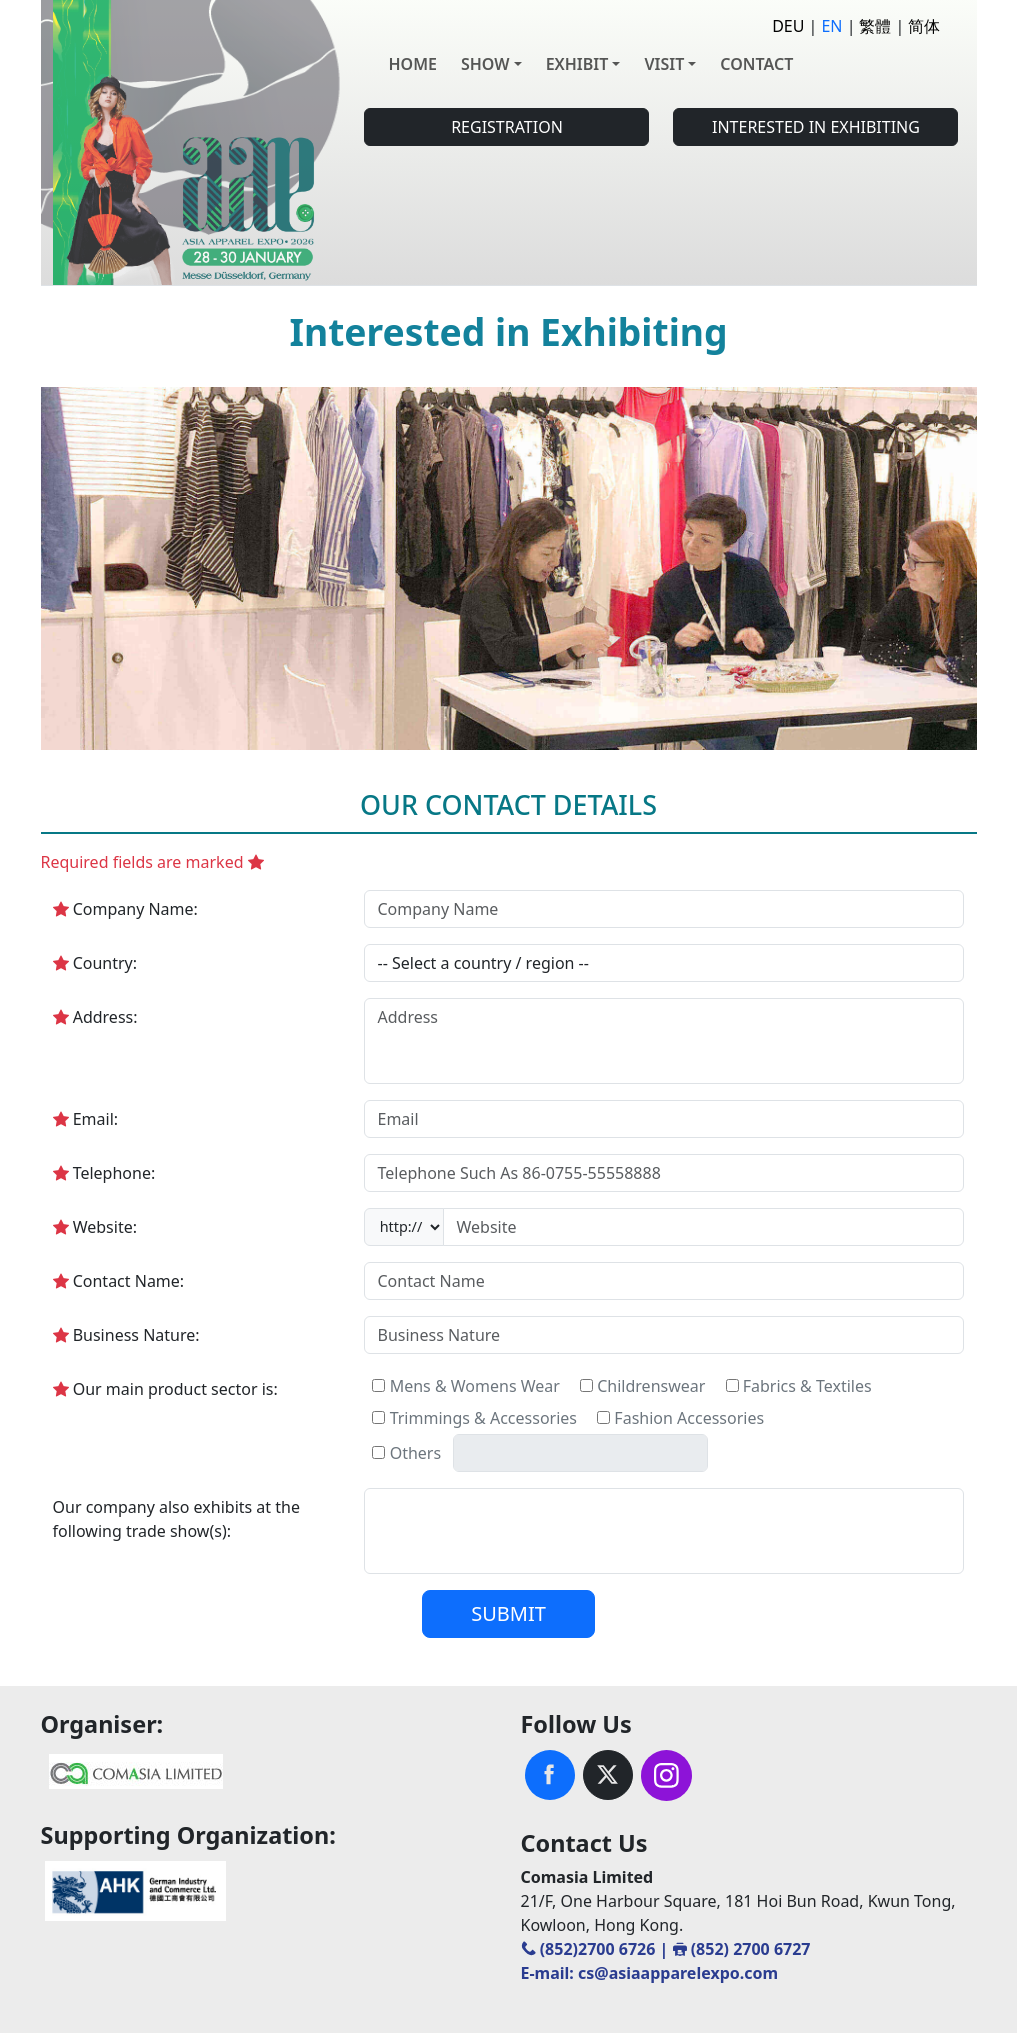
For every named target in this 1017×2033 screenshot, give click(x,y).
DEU (788, 26)
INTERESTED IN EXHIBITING (816, 127)
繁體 (875, 26)
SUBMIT (508, 1613)
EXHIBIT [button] (577, 64)
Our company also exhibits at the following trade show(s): (176, 1519)
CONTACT (756, 64)
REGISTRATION (507, 127)
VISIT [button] (664, 64)
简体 (924, 26)
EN (831, 26)
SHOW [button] (485, 64)
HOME (412, 64)
